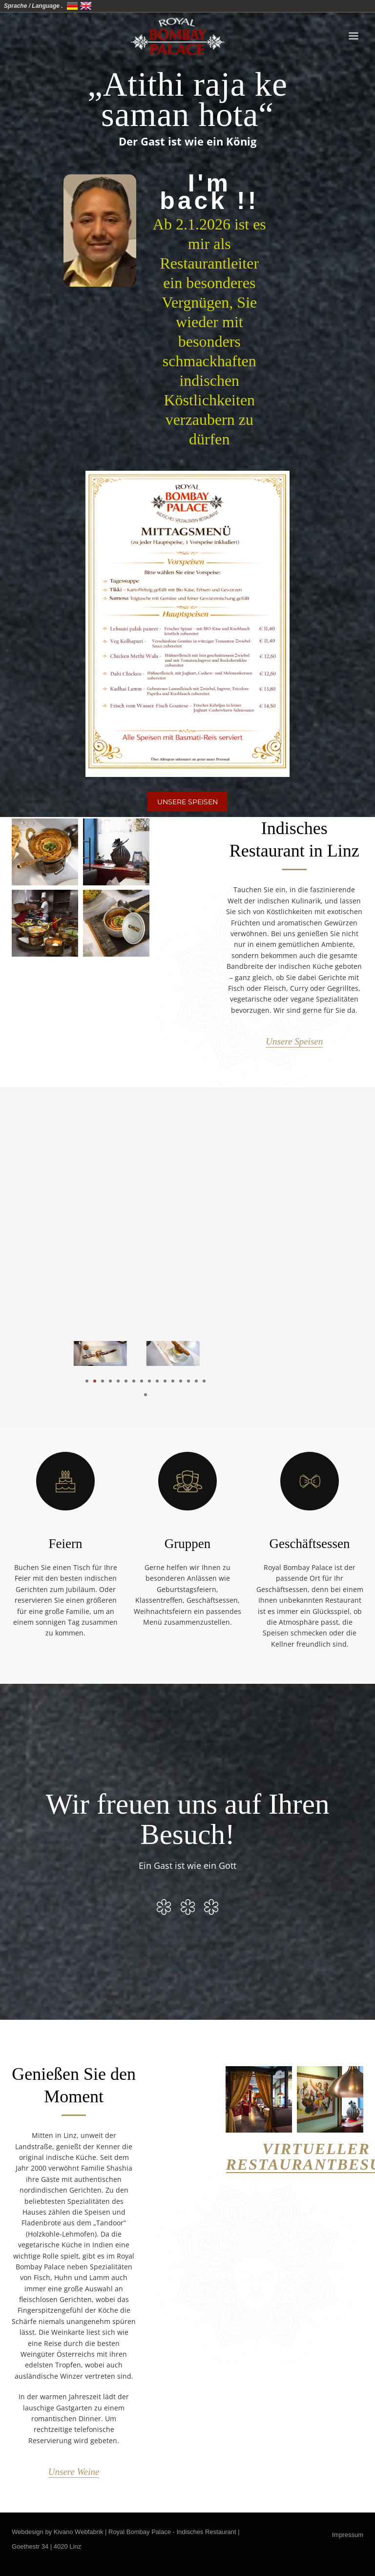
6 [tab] (126, 1381)
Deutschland (72, 6)
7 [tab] (134, 1381)
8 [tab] (142, 1381)
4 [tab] (110, 1381)
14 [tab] (188, 1381)
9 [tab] (149, 1381)
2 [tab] (95, 1381)
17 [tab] (145, 1395)
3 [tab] (102, 1381)
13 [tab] (181, 1381)
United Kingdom (86, 6)
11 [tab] (165, 1381)
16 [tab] (204, 1381)
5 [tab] (118, 1381)
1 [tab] (87, 1381)
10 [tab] (157, 1381)
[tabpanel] (109, 1353)
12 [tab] (173, 1381)
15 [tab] (196, 1381)
